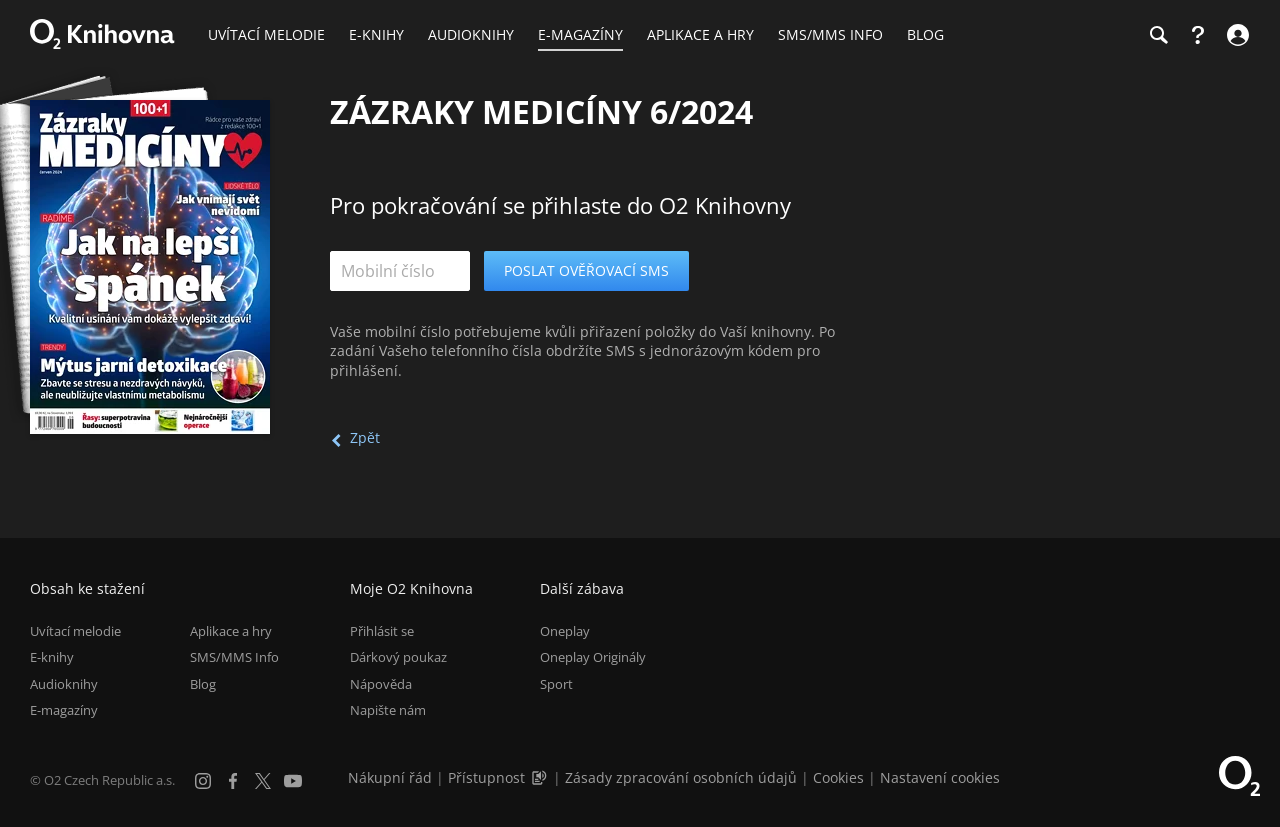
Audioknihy (64, 684)
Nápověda (381, 684)
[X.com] (263, 781)
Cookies (838, 777)
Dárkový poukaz (398, 657)
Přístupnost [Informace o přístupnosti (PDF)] (486, 777)
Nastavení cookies (940, 777)
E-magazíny (64, 710)
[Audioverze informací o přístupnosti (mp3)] (541, 777)
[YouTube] (293, 781)
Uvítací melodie (75, 631)
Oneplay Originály (593, 657)
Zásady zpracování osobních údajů (681, 777)
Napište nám (388, 710)
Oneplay (565, 631)
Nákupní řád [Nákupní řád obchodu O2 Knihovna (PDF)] (390, 777)
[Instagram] (203, 781)
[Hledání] (1158, 35)
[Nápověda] (1198, 35)
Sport (556, 684)
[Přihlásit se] (1235, 35)
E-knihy (52, 657)
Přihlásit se (382, 631)
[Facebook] (233, 781)
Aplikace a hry (231, 631)
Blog (203, 684)
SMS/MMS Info (234, 657)
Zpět (365, 437)
